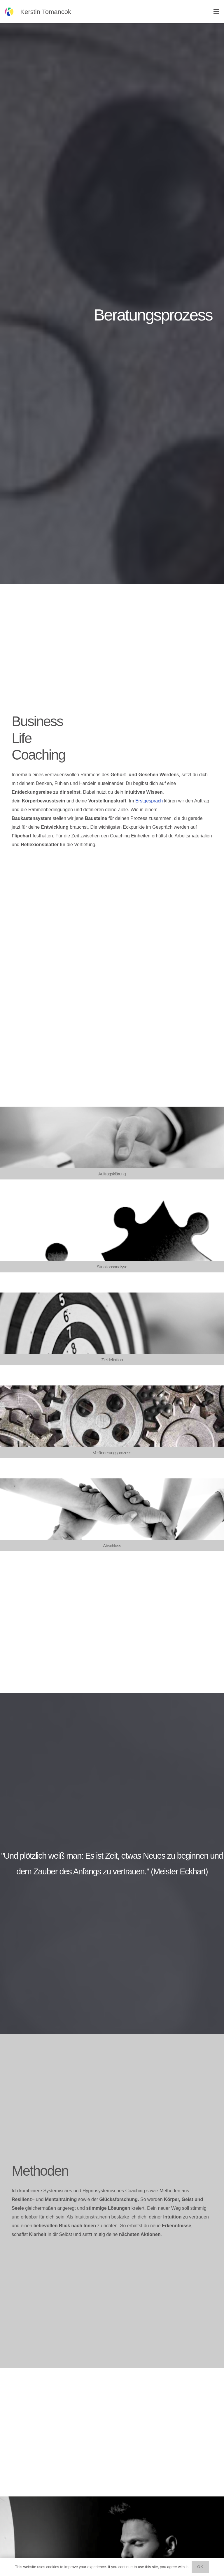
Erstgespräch (149, 800)
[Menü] (216, 11)
